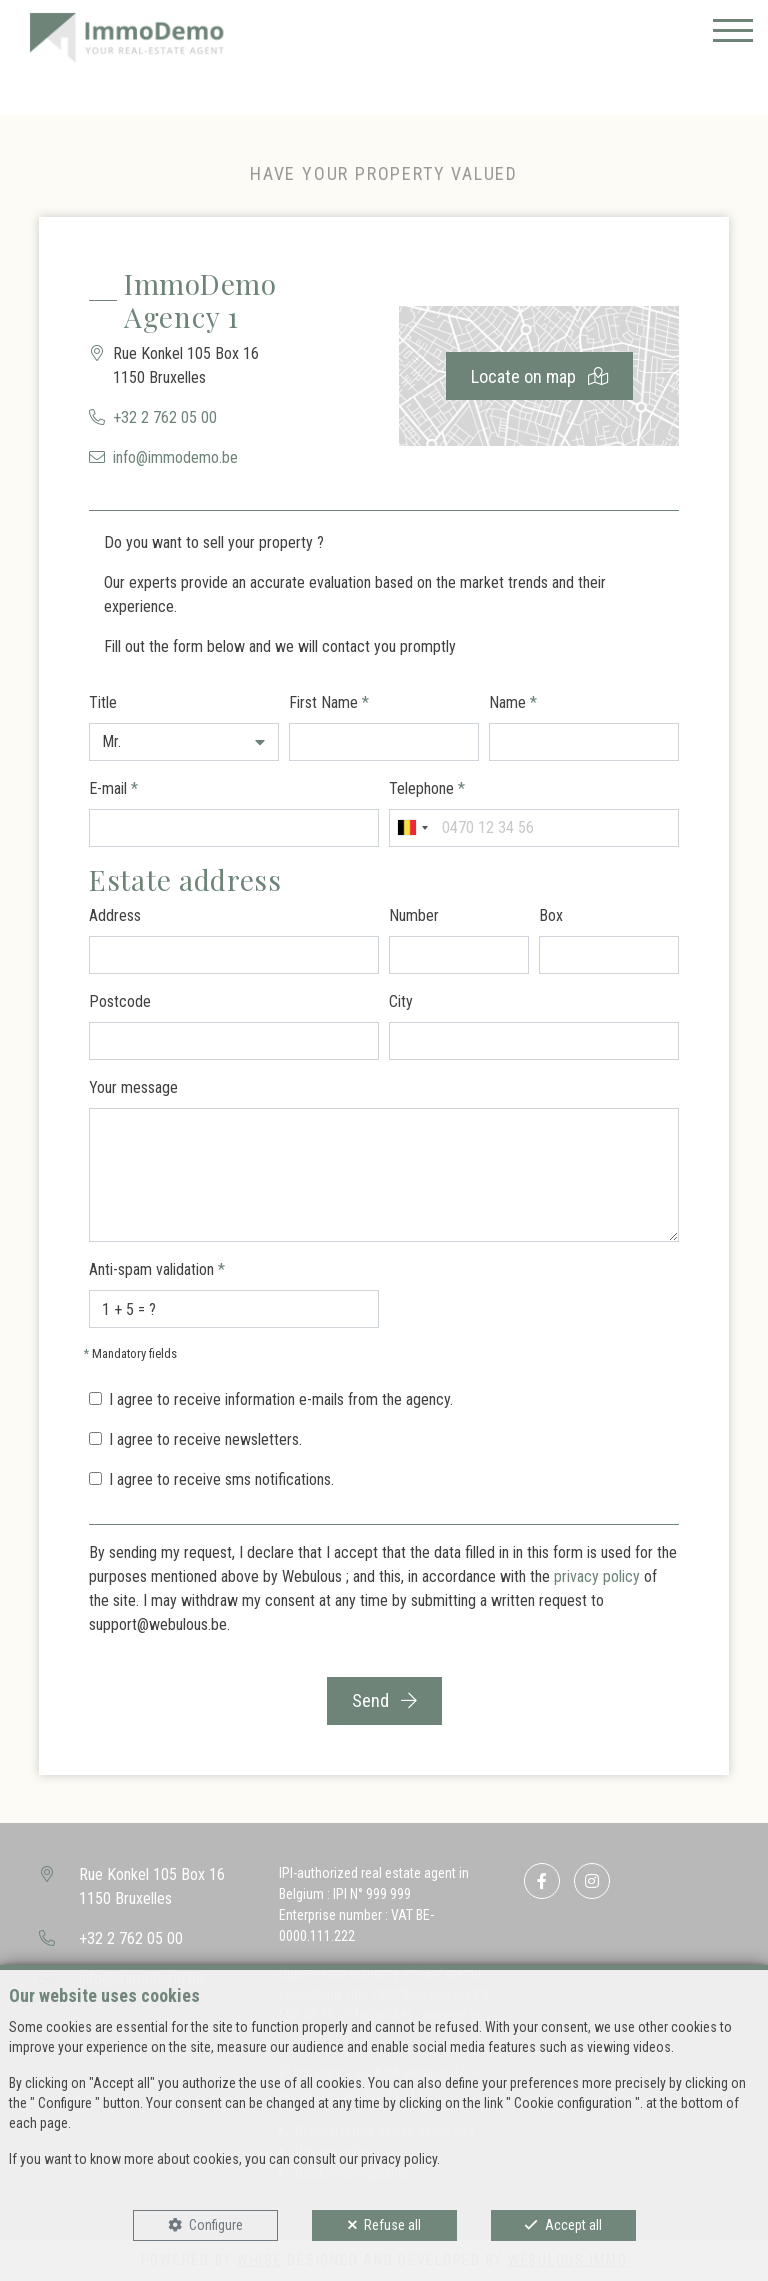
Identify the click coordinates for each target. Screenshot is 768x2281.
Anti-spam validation (157, 1269)
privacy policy (597, 1576)
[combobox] (412, 828)
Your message (133, 1087)
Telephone (427, 788)
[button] (184, 742)
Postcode (120, 1001)
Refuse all (392, 2225)
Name (513, 702)
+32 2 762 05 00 (165, 417)
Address (115, 915)
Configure (216, 2225)
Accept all (573, 2225)
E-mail (113, 788)
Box (551, 915)
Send (384, 1700)
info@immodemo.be (175, 457)
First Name (329, 702)
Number (414, 915)
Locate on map (539, 376)
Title (103, 702)
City (401, 1001)
